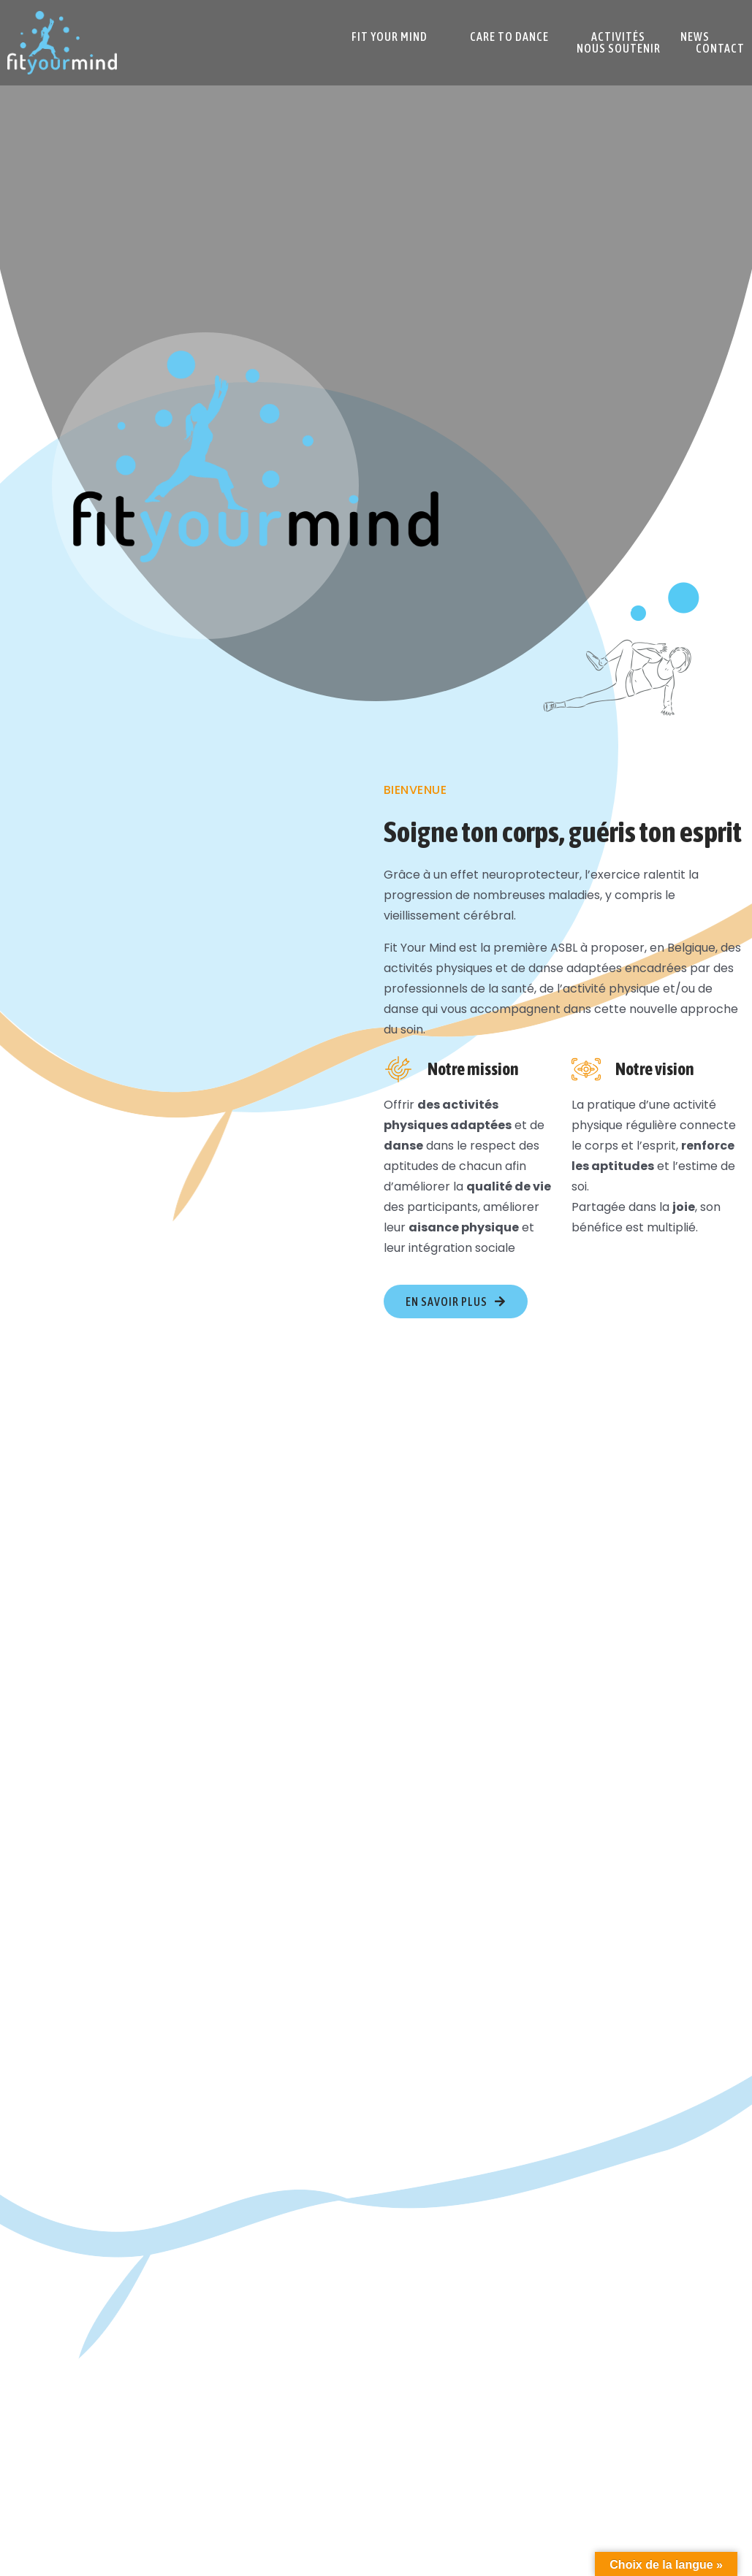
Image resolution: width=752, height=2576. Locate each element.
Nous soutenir (619, 48)
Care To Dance (509, 36)
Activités (618, 36)
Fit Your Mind (390, 36)
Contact (720, 48)
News (695, 36)
